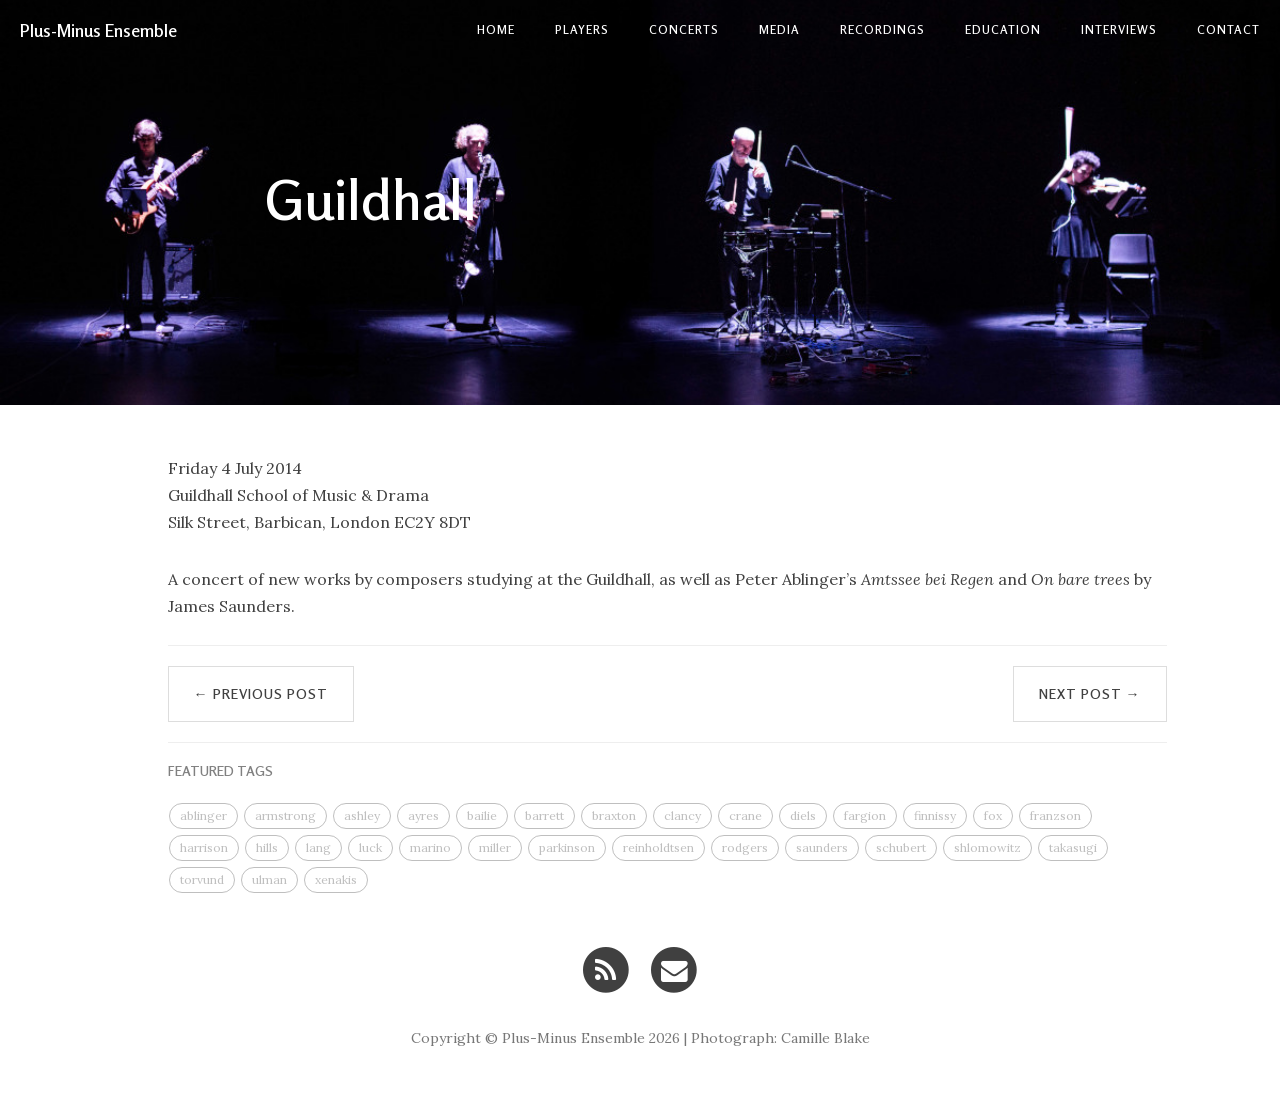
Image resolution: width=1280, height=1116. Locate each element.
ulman (269, 879)
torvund (202, 879)
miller (495, 847)
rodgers (745, 847)
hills (267, 847)
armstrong (285, 815)
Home (496, 29)
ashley (362, 815)
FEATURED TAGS (220, 770)
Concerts (684, 29)
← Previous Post (261, 693)
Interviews (1119, 29)
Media (779, 29)
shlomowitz (987, 847)
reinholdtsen (658, 847)
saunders (822, 847)
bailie (482, 815)
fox (993, 815)
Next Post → (1090, 693)
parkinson (567, 847)
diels (803, 815)
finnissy (935, 815)
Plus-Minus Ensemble (98, 30)
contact (1228, 29)
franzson (1055, 815)
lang (318, 847)
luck (370, 847)
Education (1003, 29)
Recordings (882, 29)
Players (582, 29)
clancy (682, 815)
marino (430, 847)
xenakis (336, 879)
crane (745, 815)
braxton (614, 815)
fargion (865, 815)
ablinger (203, 815)
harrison (204, 847)
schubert (901, 847)
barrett (544, 815)
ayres (423, 815)
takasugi (1073, 847)
